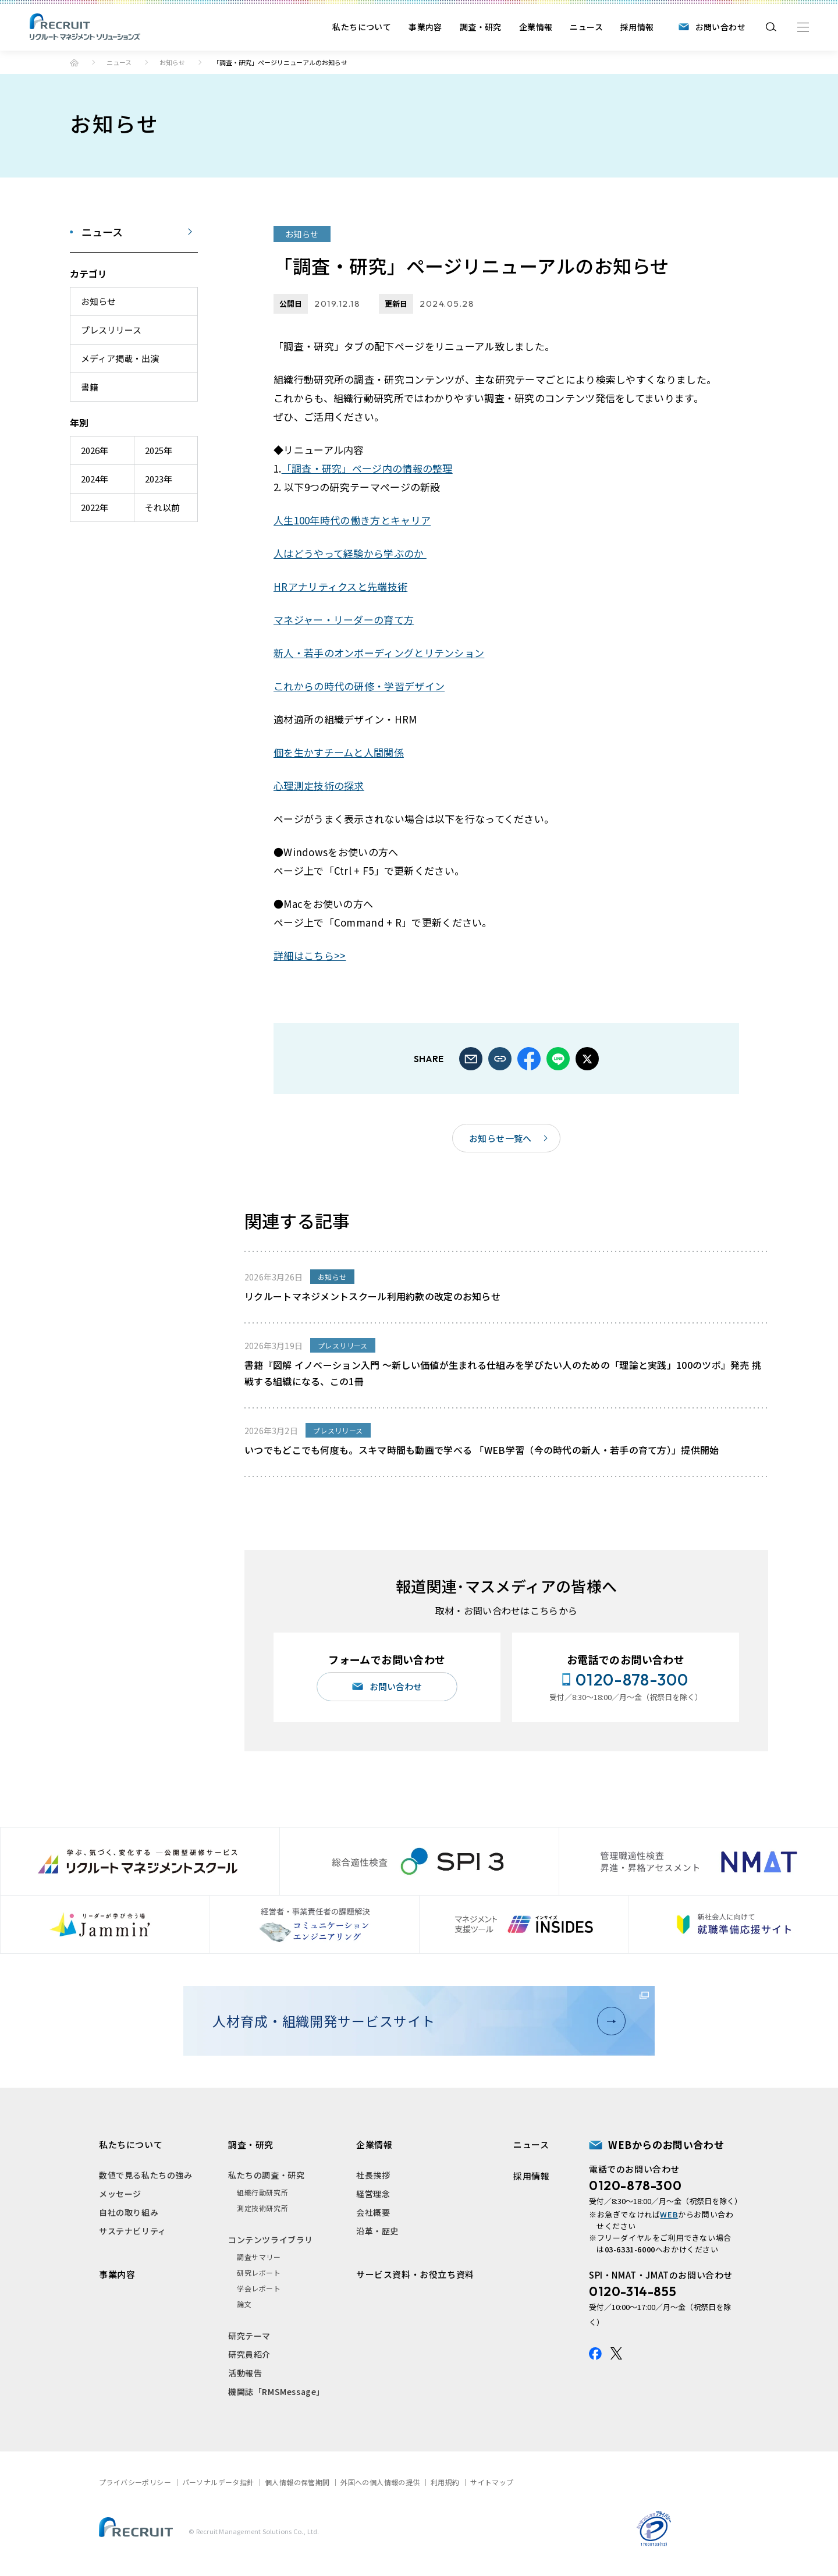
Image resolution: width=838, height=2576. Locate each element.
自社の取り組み (128, 2212)
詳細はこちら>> (310, 955)
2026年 (94, 450)
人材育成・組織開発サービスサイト (414, 2021)
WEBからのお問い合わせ (666, 2144)
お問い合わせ (720, 27)
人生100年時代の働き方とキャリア (352, 520)
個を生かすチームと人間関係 (339, 752)
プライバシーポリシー (135, 2482)
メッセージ (120, 2193)
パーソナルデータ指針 (218, 2482)
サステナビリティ (132, 2231)
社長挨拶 (373, 2175)
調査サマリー (259, 2257)
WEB (669, 2214)
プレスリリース (111, 330)
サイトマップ (491, 2482)
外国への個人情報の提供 (380, 2482)
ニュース (586, 27)
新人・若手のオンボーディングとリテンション (379, 652)
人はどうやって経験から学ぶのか (350, 553)
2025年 (158, 450)
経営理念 (373, 2193)
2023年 (158, 479)
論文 (244, 2304)
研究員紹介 (249, 2354)
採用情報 (637, 27)
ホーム (74, 62)
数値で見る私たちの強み (146, 2175)
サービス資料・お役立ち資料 (415, 2274)
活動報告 (245, 2373)
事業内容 (425, 27)
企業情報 (536, 27)
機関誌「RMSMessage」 (276, 2391)
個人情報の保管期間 (297, 2482)
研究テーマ (249, 2335)
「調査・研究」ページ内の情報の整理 (367, 468)
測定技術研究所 (262, 2208)
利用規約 (445, 2482)
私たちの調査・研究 (266, 2175)
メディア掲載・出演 (120, 358)
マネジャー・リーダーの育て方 (344, 619)
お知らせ (172, 62)
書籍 (89, 387)
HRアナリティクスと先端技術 (340, 586)
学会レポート (259, 2288)
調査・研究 (481, 27)
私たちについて (361, 27)
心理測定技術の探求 (319, 785)
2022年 (94, 507)
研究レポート (259, 2272)
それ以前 (162, 507)
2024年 (94, 479)
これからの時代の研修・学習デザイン (359, 686)
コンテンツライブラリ (270, 2239)
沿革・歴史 (377, 2231)
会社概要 (373, 2212)
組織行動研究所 (262, 2192)
